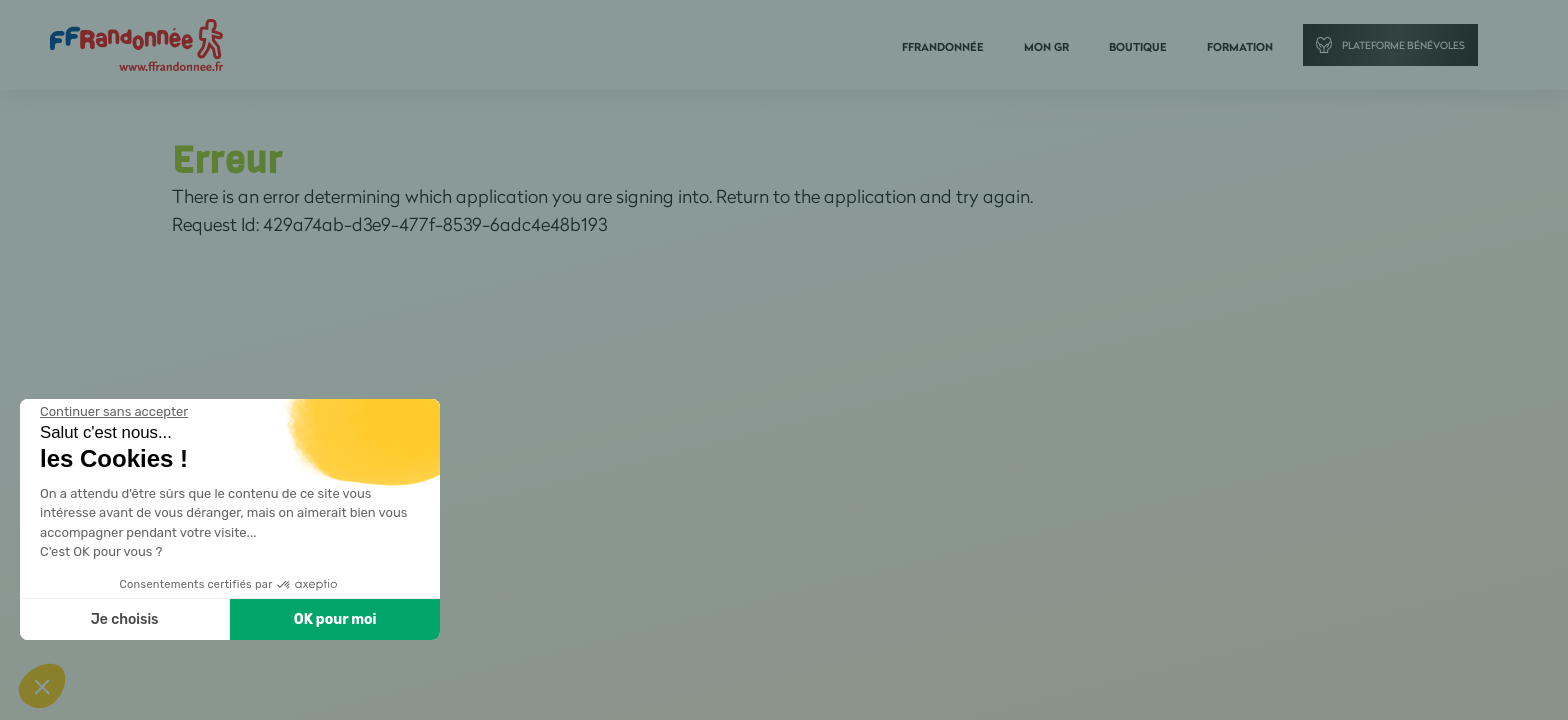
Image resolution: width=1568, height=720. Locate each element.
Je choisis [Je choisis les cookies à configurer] (122, 619)
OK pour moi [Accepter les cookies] (332, 619)
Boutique (1138, 47)
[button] (42, 686)
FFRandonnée (943, 47)
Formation (1240, 47)
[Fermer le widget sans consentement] (112, 412)
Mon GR (1046, 47)
